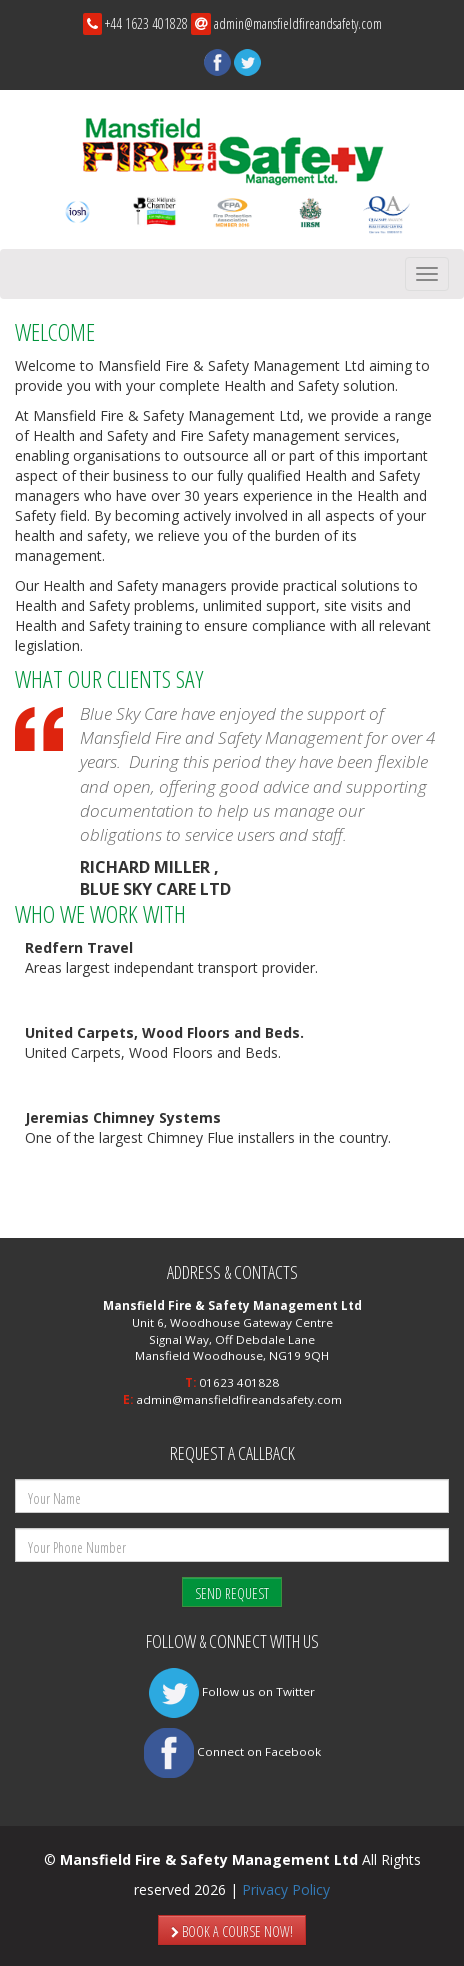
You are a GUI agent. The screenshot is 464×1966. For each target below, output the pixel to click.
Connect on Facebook (232, 1751)
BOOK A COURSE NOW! (232, 1931)
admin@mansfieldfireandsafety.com (298, 23)
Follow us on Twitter (232, 1691)
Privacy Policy (286, 1889)
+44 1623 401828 (146, 23)
